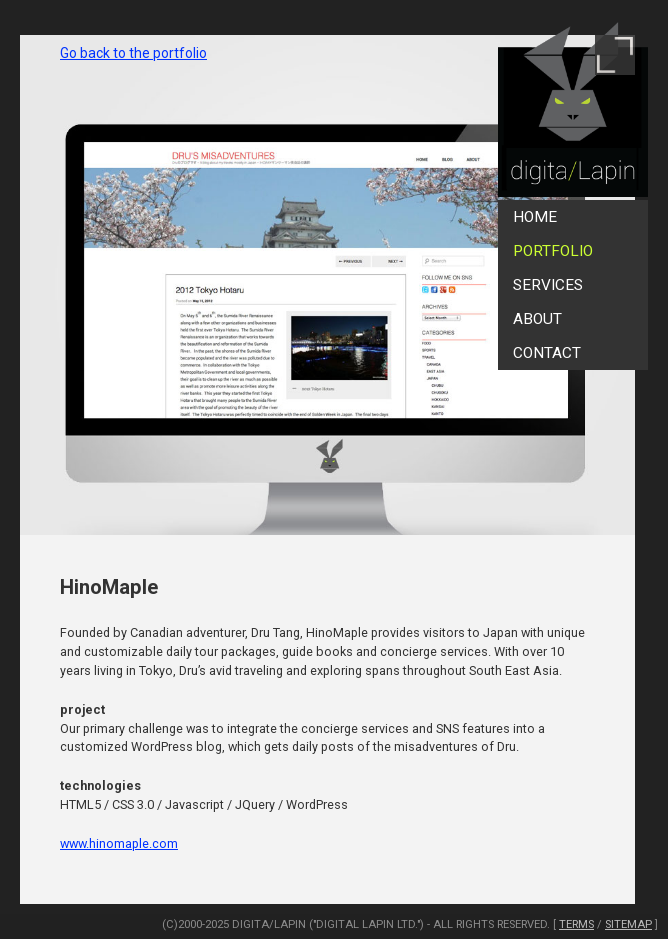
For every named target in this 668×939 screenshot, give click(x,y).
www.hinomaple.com (119, 843)
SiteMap (628, 924)
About (537, 319)
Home (535, 217)
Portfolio (553, 251)
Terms (576, 924)
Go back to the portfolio (133, 53)
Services (548, 285)
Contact (547, 353)
